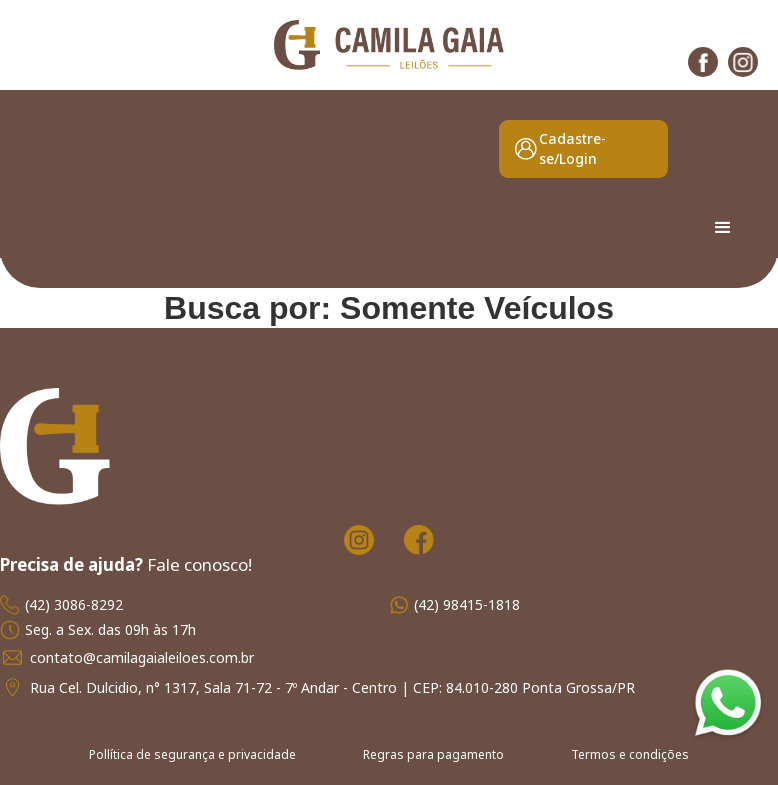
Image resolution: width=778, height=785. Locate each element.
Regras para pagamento (433, 754)
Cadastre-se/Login (572, 148)
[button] (723, 228)
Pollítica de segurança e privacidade (192, 754)
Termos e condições (630, 754)
